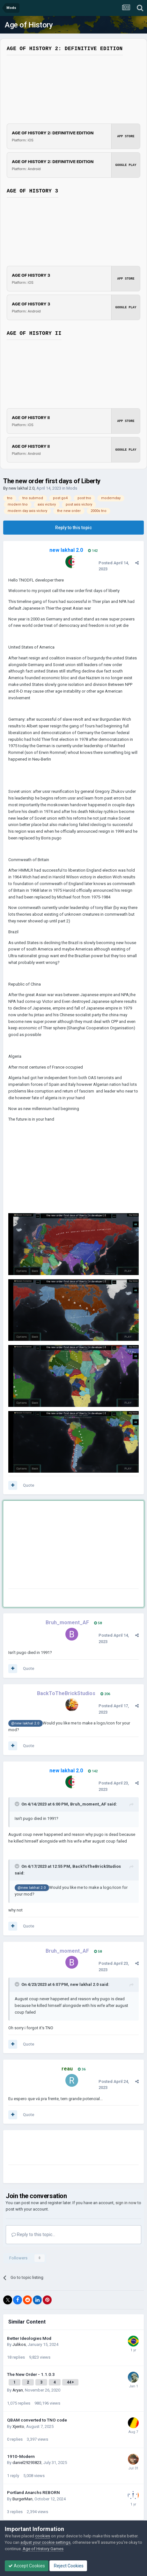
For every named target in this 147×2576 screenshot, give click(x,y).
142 (93, 551)
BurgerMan (22, 2499)
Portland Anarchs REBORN (33, 2492)
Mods (71, 488)
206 (105, 1694)
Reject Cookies (68, 2565)
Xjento (18, 2426)
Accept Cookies (26, 2565)
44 (70, 2382)
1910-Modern (21, 2456)
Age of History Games (43, 2548)
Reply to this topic (73, 527)
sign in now (125, 2202)
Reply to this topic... (33, 2234)
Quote (28, 1485)
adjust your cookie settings (45, 2542)
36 (81, 2069)
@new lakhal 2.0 (25, 1723)
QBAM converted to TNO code (37, 2419)
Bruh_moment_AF (88, 1804)
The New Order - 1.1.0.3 (31, 2374)
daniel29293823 (26, 2462)
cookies (42, 2536)
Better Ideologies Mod (29, 2338)
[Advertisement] (59, 1545)
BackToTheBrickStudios (96, 1866)
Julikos (19, 2344)
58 (98, 1623)
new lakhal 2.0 (21, 488)
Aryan (17, 2390)
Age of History (29, 24)
